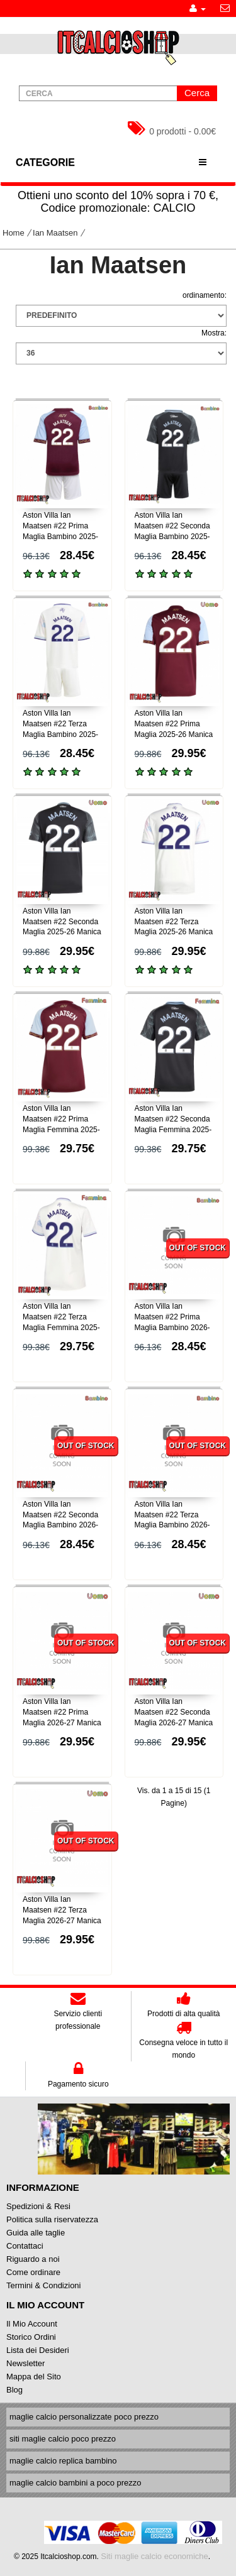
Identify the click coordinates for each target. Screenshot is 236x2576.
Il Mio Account (31, 2323)
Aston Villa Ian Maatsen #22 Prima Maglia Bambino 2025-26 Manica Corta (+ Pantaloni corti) (60, 536)
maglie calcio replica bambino (63, 2460)
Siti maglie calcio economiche (154, 2556)
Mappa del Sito (33, 2376)
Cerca (197, 92)
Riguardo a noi (33, 2259)
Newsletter (25, 2363)
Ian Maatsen (55, 232)
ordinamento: (205, 295)
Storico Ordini (31, 2337)
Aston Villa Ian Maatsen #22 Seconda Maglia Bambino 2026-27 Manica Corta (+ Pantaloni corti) (60, 1525)
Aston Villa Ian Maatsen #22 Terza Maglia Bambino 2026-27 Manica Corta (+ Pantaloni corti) (172, 1525)
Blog (14, 2389)
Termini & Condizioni (43, 2285)
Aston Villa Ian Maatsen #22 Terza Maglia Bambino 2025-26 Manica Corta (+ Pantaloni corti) (60, 734)
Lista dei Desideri (37, 2350)
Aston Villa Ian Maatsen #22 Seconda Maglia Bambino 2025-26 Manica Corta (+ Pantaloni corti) (172, 536)
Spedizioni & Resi (38, 2206)
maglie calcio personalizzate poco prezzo (84, 2416)
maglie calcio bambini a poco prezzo (75, 2482)
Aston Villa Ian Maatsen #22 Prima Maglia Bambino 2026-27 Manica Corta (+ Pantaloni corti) (172, 1327)
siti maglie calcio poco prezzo (62, 2438)
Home (14, 232)
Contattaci (24, 2246)
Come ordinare (33, 2272)
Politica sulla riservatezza (52, 2219)
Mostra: (214, 333)
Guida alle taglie (35, 2232)
